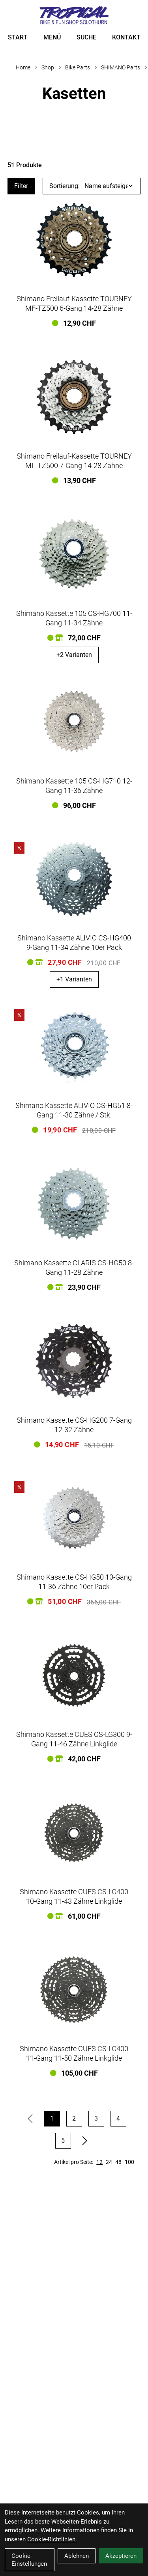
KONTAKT (126, 37)
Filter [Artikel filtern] (21, 186)
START (18, 37)
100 (129, 2162)
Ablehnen (76, 2555)
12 (99, 2162)
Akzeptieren (121, 2555)
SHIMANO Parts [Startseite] (120, 67)
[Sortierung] (108, 186)
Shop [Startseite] (47, 67)
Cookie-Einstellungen (29, 2559)
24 (109, 2162)
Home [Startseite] (23, 67)
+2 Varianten (74, 654)
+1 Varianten (74, 979)
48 (118, 2162)
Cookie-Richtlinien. (52, 2539)
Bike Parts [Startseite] (77, 67)
